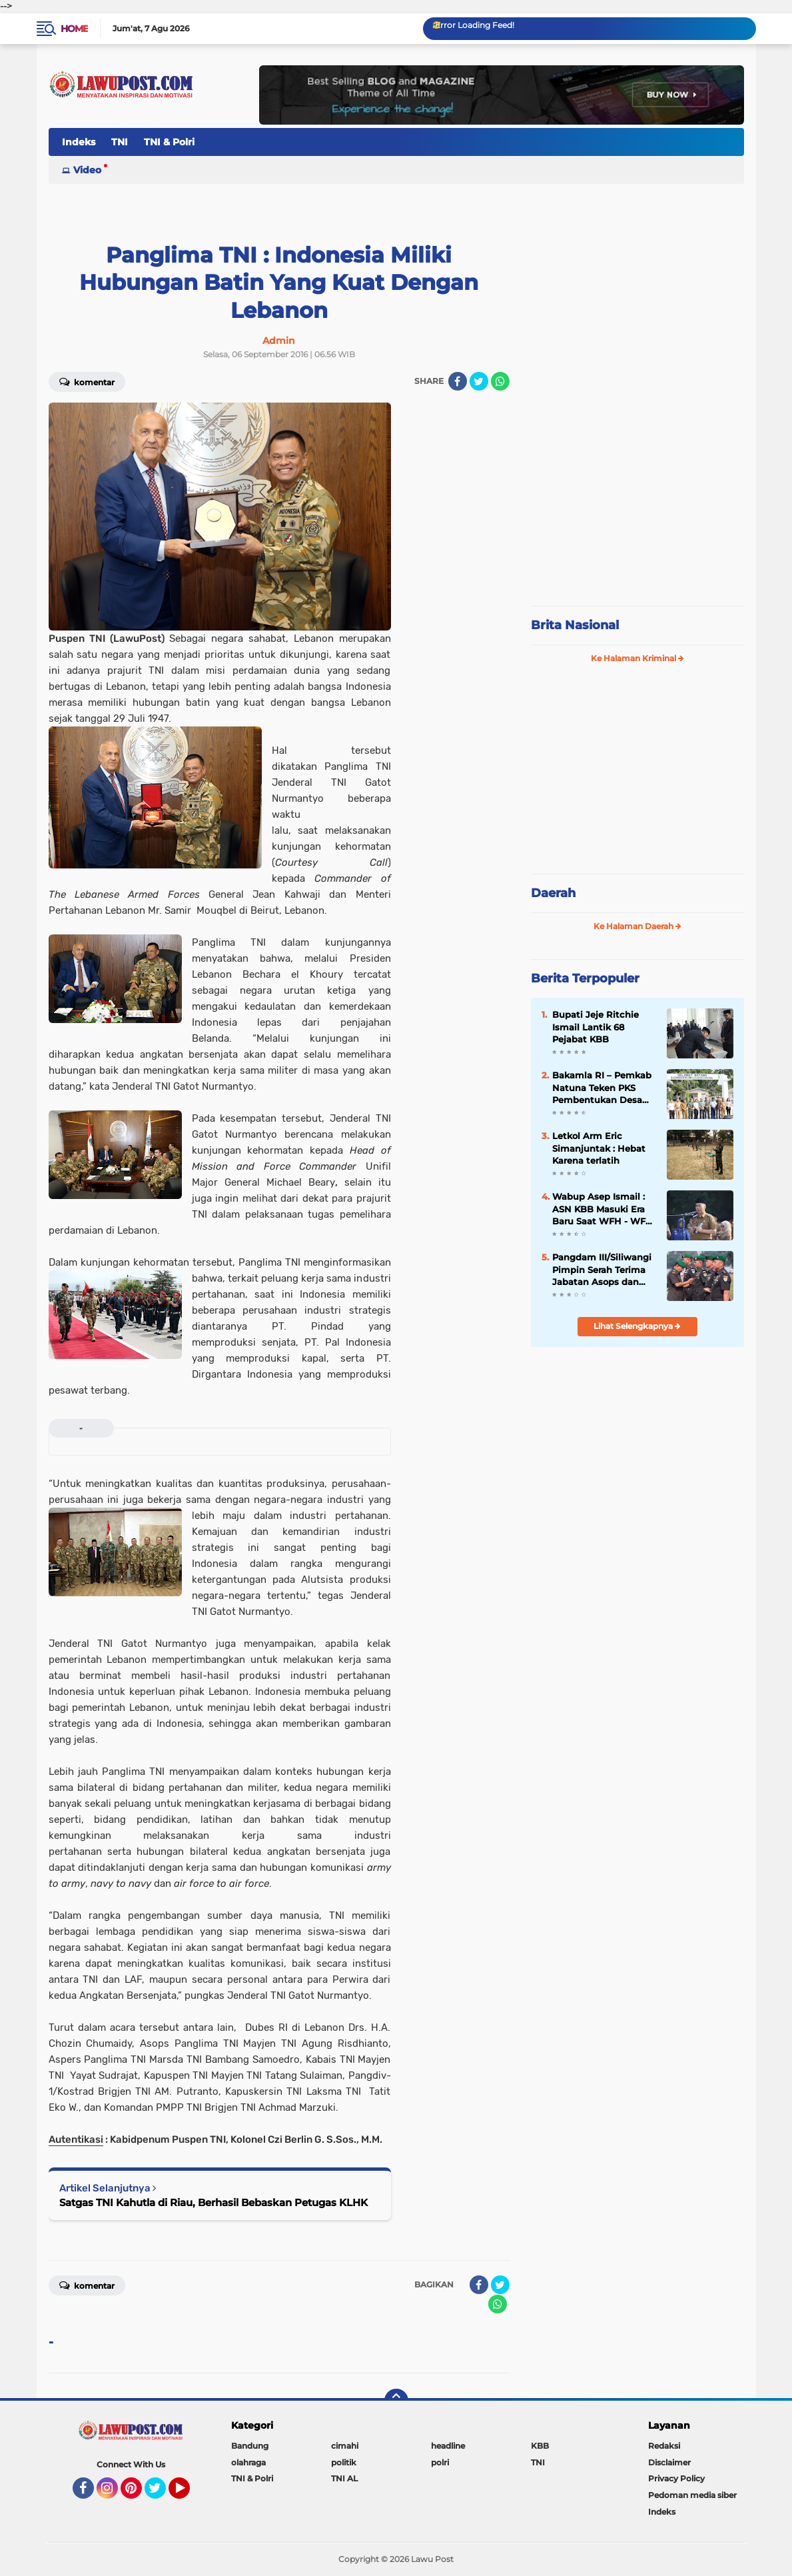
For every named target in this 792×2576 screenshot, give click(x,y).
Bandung (249, 2446)
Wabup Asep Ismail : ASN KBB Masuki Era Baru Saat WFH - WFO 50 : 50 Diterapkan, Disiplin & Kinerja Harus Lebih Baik (602, 1209)
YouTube (188, 2494)
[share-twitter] (479, 381)
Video (87, 170)
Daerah (553, 893)
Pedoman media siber (692, 2495)
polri (440, 2462)
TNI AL (344, 2478)
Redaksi (664, 2446)
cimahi (344, 2446)
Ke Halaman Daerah (637, 926)
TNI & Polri (169, 142)
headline (448, 2446)
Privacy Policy (676, 2478)
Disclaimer (669, 2462)
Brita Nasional (575, 625)
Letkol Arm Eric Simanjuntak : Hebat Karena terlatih (598, 1147)
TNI (119, 142)
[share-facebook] (457, 381)
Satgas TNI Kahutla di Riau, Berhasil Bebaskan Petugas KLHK (213, 2202)
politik (343, 2462)
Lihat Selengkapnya (637, 1326)
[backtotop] (396, 2401)
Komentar (87, 381)
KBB (540, 2446)
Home (74, 29)
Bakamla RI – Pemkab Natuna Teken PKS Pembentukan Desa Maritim (601, 1088)
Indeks (78, 142)
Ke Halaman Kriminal (637, 658)
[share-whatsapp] (500, 381)
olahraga (248, 2462)
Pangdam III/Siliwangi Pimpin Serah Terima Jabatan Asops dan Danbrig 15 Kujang (601, 1270)
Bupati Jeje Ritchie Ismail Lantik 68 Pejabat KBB (595, 1026)
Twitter (161, 2494)
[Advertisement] (637, 506)
